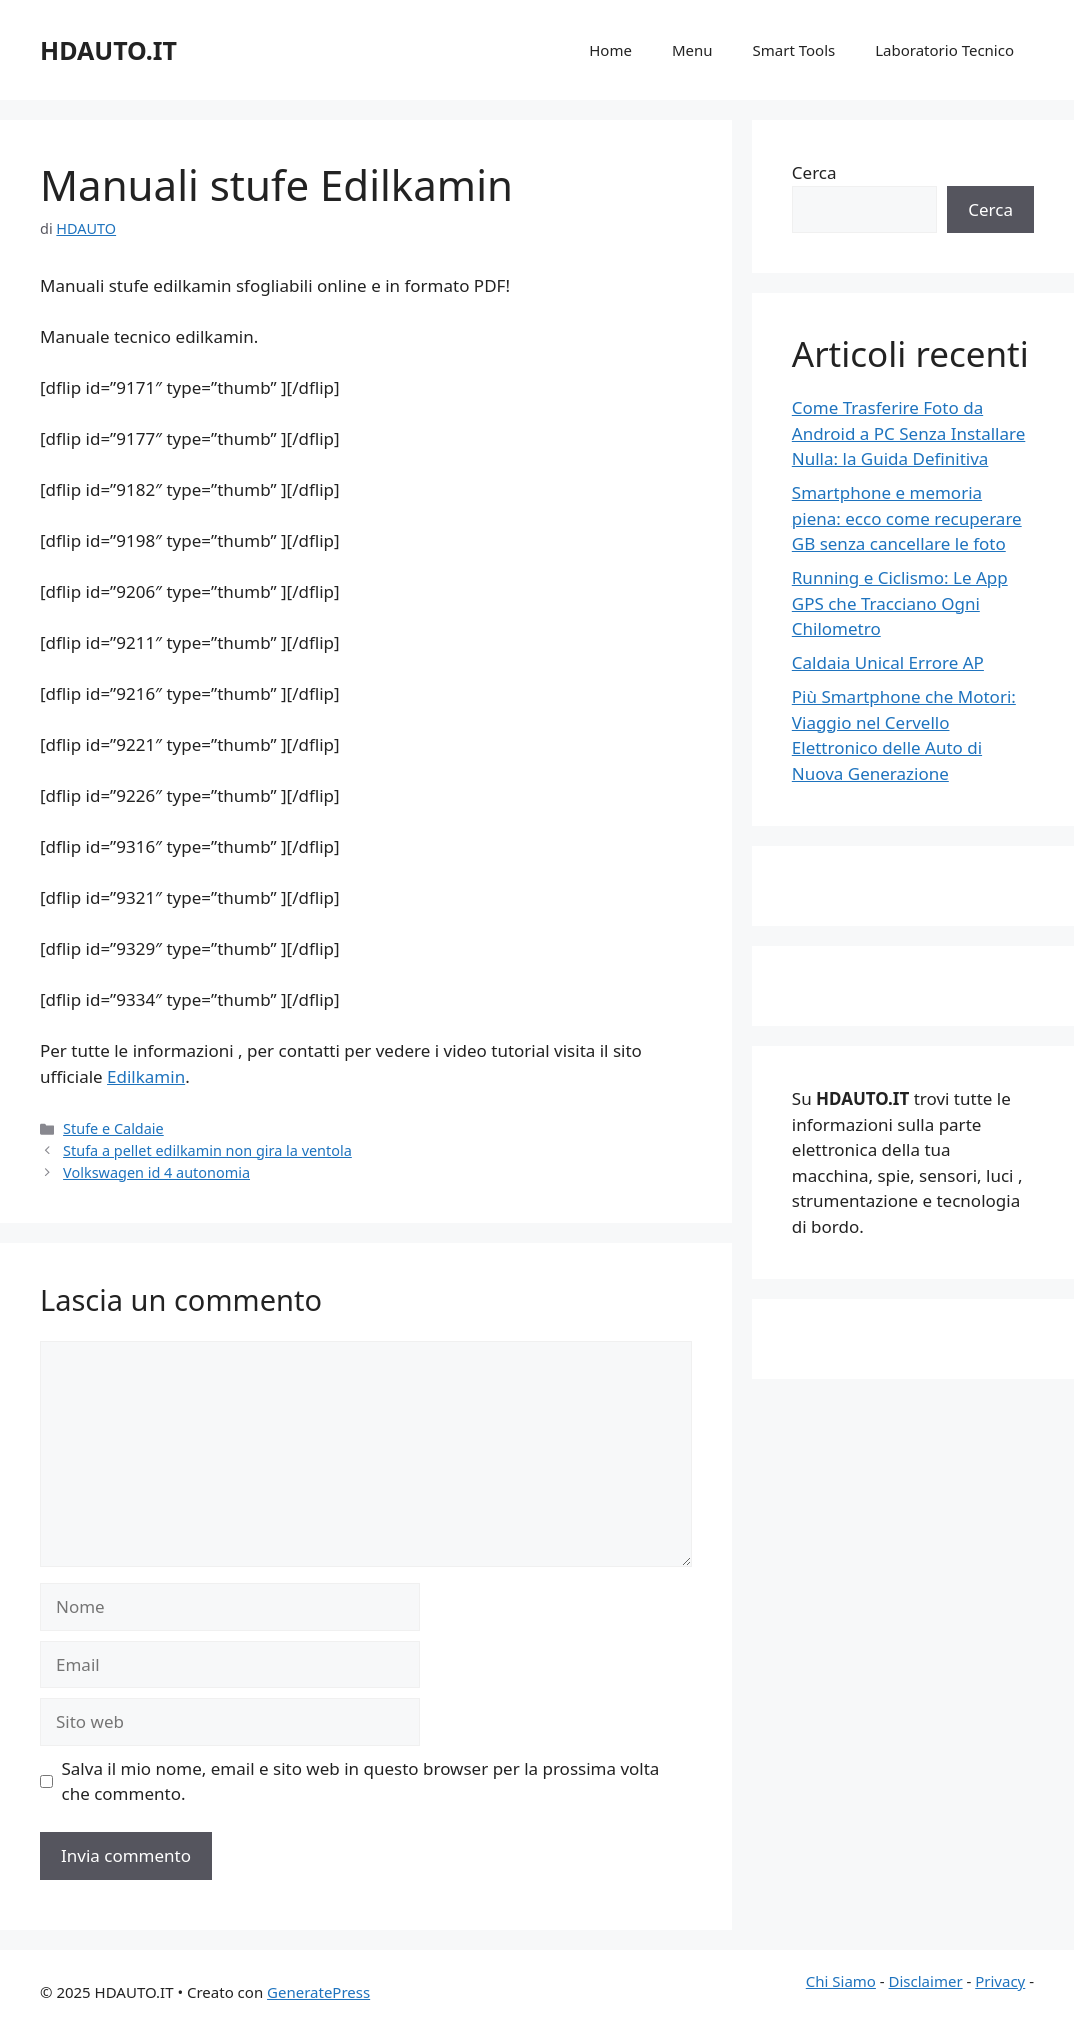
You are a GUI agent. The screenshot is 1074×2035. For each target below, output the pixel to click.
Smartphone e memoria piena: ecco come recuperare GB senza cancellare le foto (907, 518)
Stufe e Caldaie (113, 1128)
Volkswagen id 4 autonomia (156, 1172)
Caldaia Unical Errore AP (888, 662)
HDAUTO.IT (108, 50)
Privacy (1000, 1981)
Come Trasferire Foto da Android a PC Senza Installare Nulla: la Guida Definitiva (909, 433)
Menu (692, 50)
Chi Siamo (841, 1981)
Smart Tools (794, 50)
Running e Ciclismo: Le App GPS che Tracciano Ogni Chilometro (900, 603)
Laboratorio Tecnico (944, 50)
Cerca (814, 172)
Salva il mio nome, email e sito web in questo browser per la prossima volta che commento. (361, 1781)
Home (610, 50)
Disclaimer (926, 1981)
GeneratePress (318, 1992)
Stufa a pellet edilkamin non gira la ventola (207, 1150)
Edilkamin (146, 1076)
